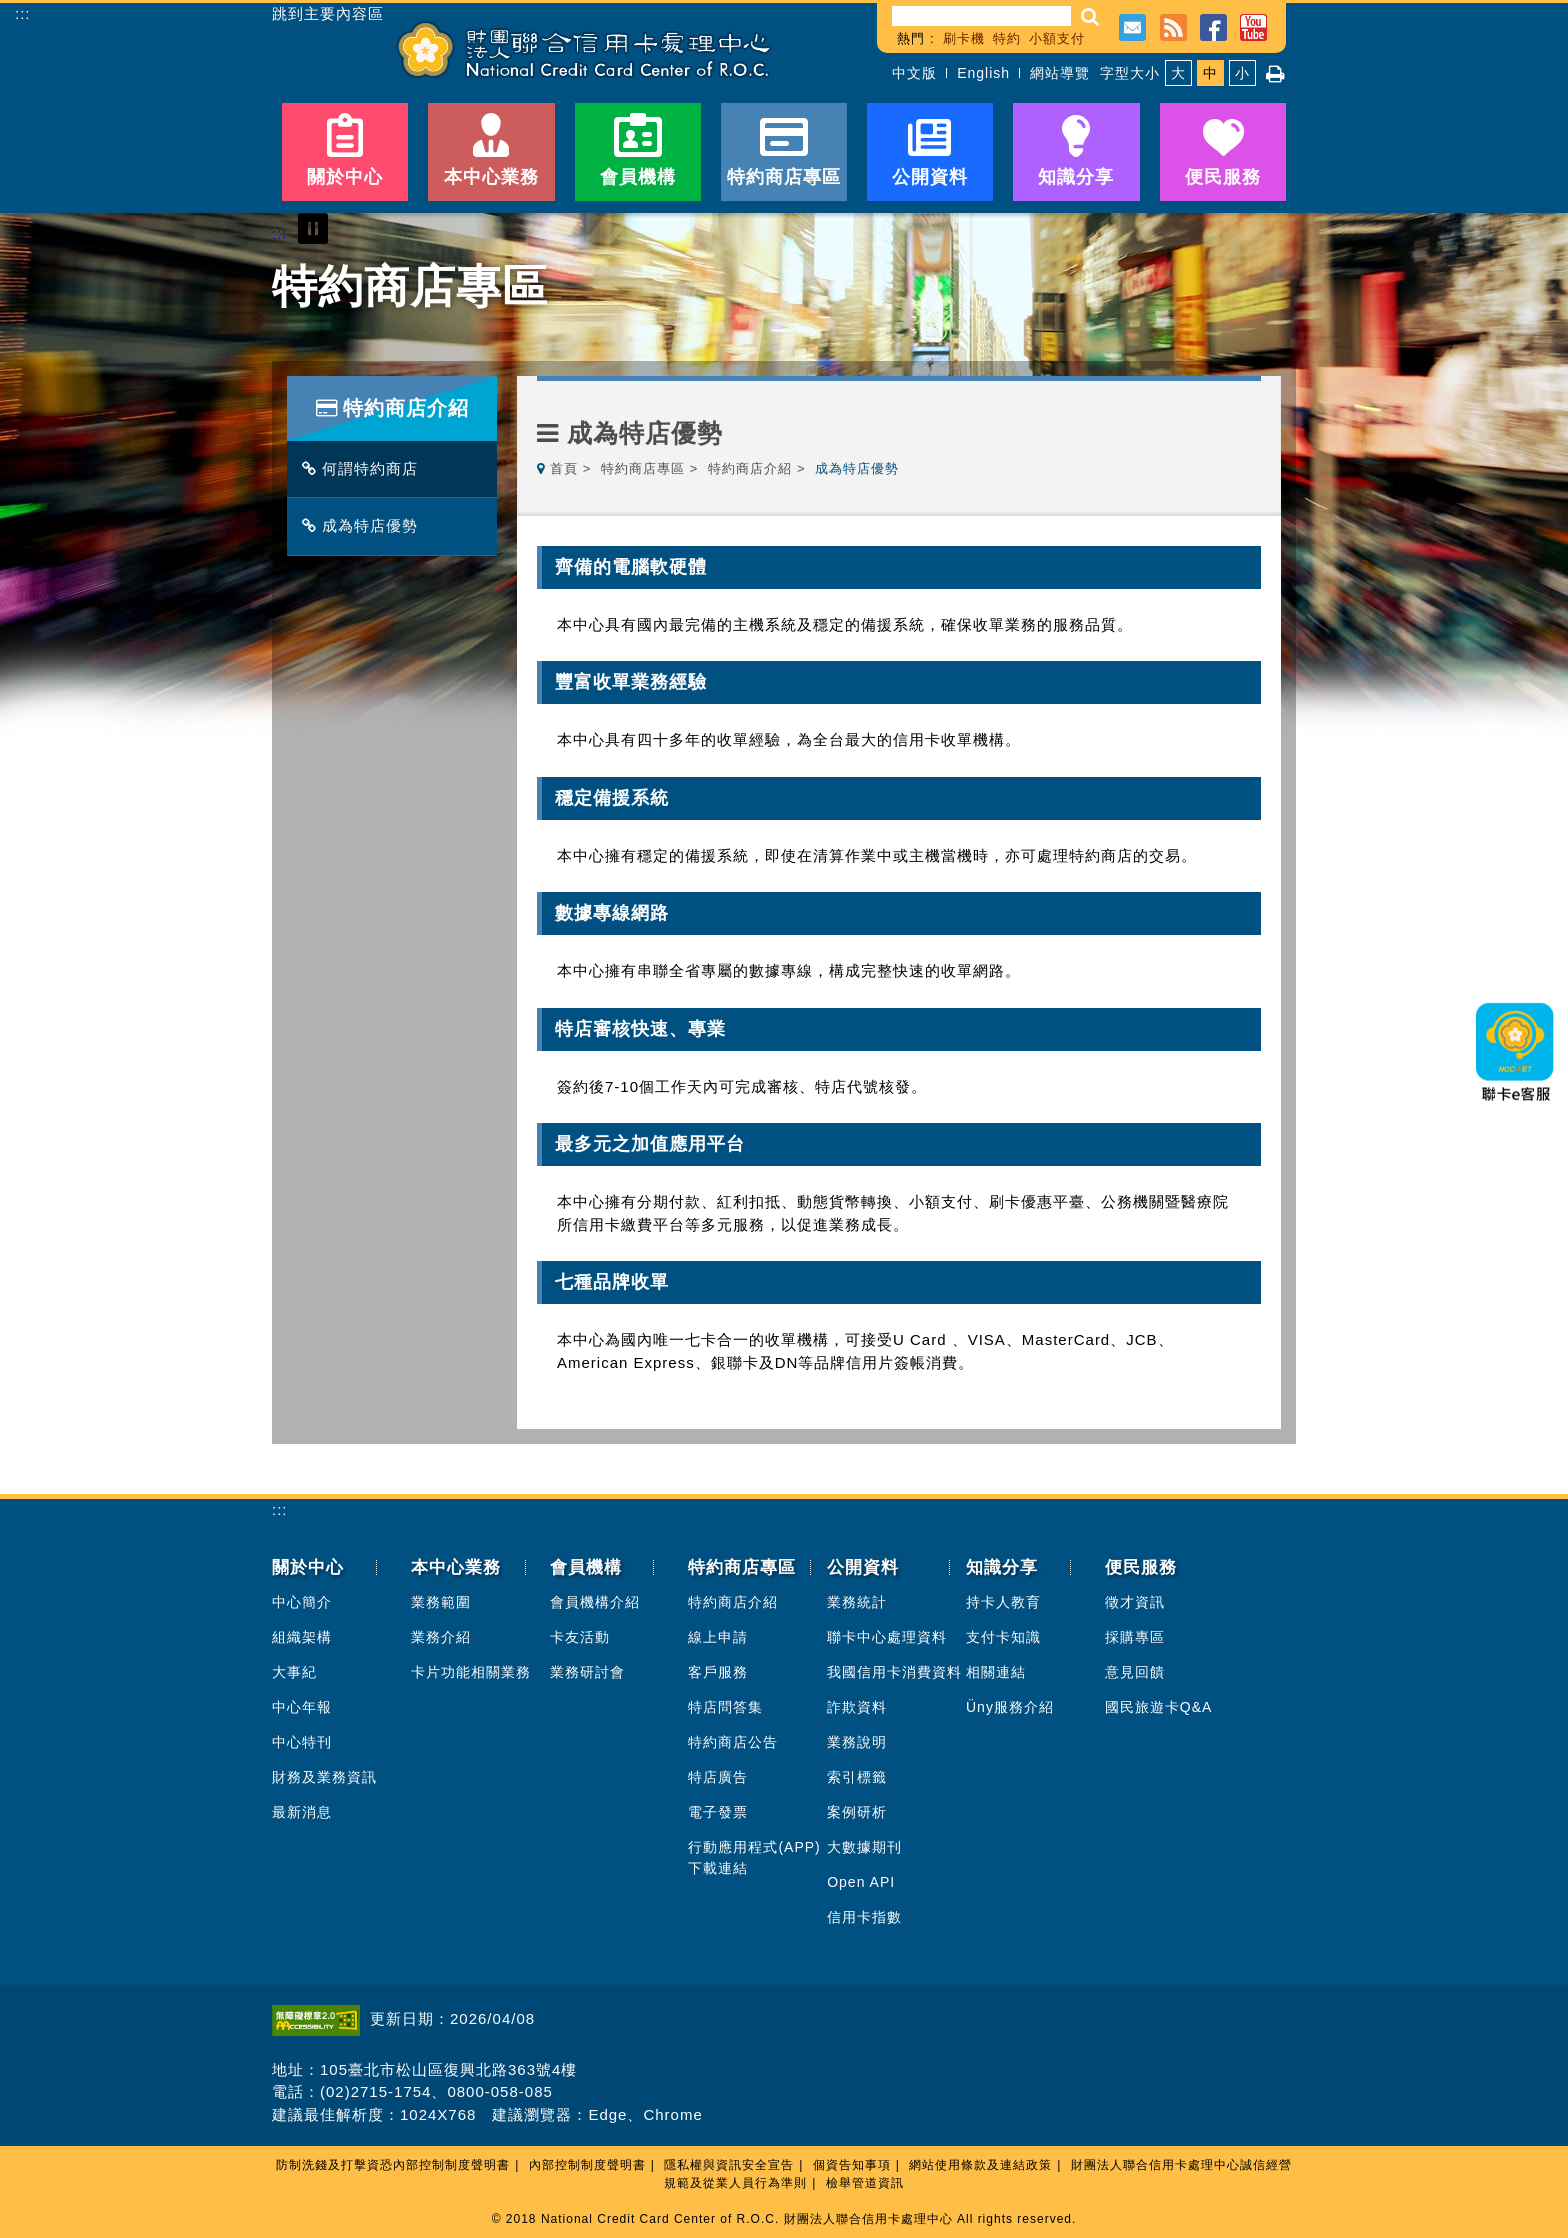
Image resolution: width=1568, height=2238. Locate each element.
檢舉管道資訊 (865, 2183)
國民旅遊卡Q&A (1159, 1707)
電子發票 (718, 1812)
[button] (1090, 16)
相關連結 (996, 1672)
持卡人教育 (1003, 1602)
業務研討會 (587, 1672)
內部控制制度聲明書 (587, 2165)
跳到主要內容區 (328, 14)
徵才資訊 (1135, 1602)
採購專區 (1135, 1637)
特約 (1007, 38)
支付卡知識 (1003, 1637)
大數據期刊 (864, 1847)
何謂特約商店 (365, 468)
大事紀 (294, 1672)
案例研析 (857, 1812)
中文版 (914, 73)
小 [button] (1242, 73)
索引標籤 (857, 1777)
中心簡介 (302, 1602)
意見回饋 (1135, 1672)
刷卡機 (964, 38)
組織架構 (302, 1637)
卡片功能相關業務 (471, 1672)
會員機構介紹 (595, 1602)
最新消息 (302, 1812)
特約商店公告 (733, 1742)
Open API (861, 1882)
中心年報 (302, 1707)
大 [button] (1178, 73)
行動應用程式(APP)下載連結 (754, 1857)
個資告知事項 (852, 2165)
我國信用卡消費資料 (894, 1672)
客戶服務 (718, 1672)
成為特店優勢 (365, 525)
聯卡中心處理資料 (887, 1637)
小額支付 (1057, 38)
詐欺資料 (857, 1707)
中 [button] (1210, 73)
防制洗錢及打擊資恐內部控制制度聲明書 (393, 2165)
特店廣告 (718, 1777)
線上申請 (718, 1637)
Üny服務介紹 (1010, 1707)
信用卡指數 (864, 1917)
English (983, 73)
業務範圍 (441, 1602)
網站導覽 (1060, 73)
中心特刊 (302, 1742)
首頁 (564, 468)
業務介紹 (441, 1637)
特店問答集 (725, 1707)
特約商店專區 (643, 468)
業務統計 (857, 1602)
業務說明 (857, 1742)
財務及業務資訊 (324, 1777)
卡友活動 (580, 1637)
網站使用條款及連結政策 (980, 2165)
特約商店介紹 (750, 468)
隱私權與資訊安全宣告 (729, 2165)
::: (23, 13)
